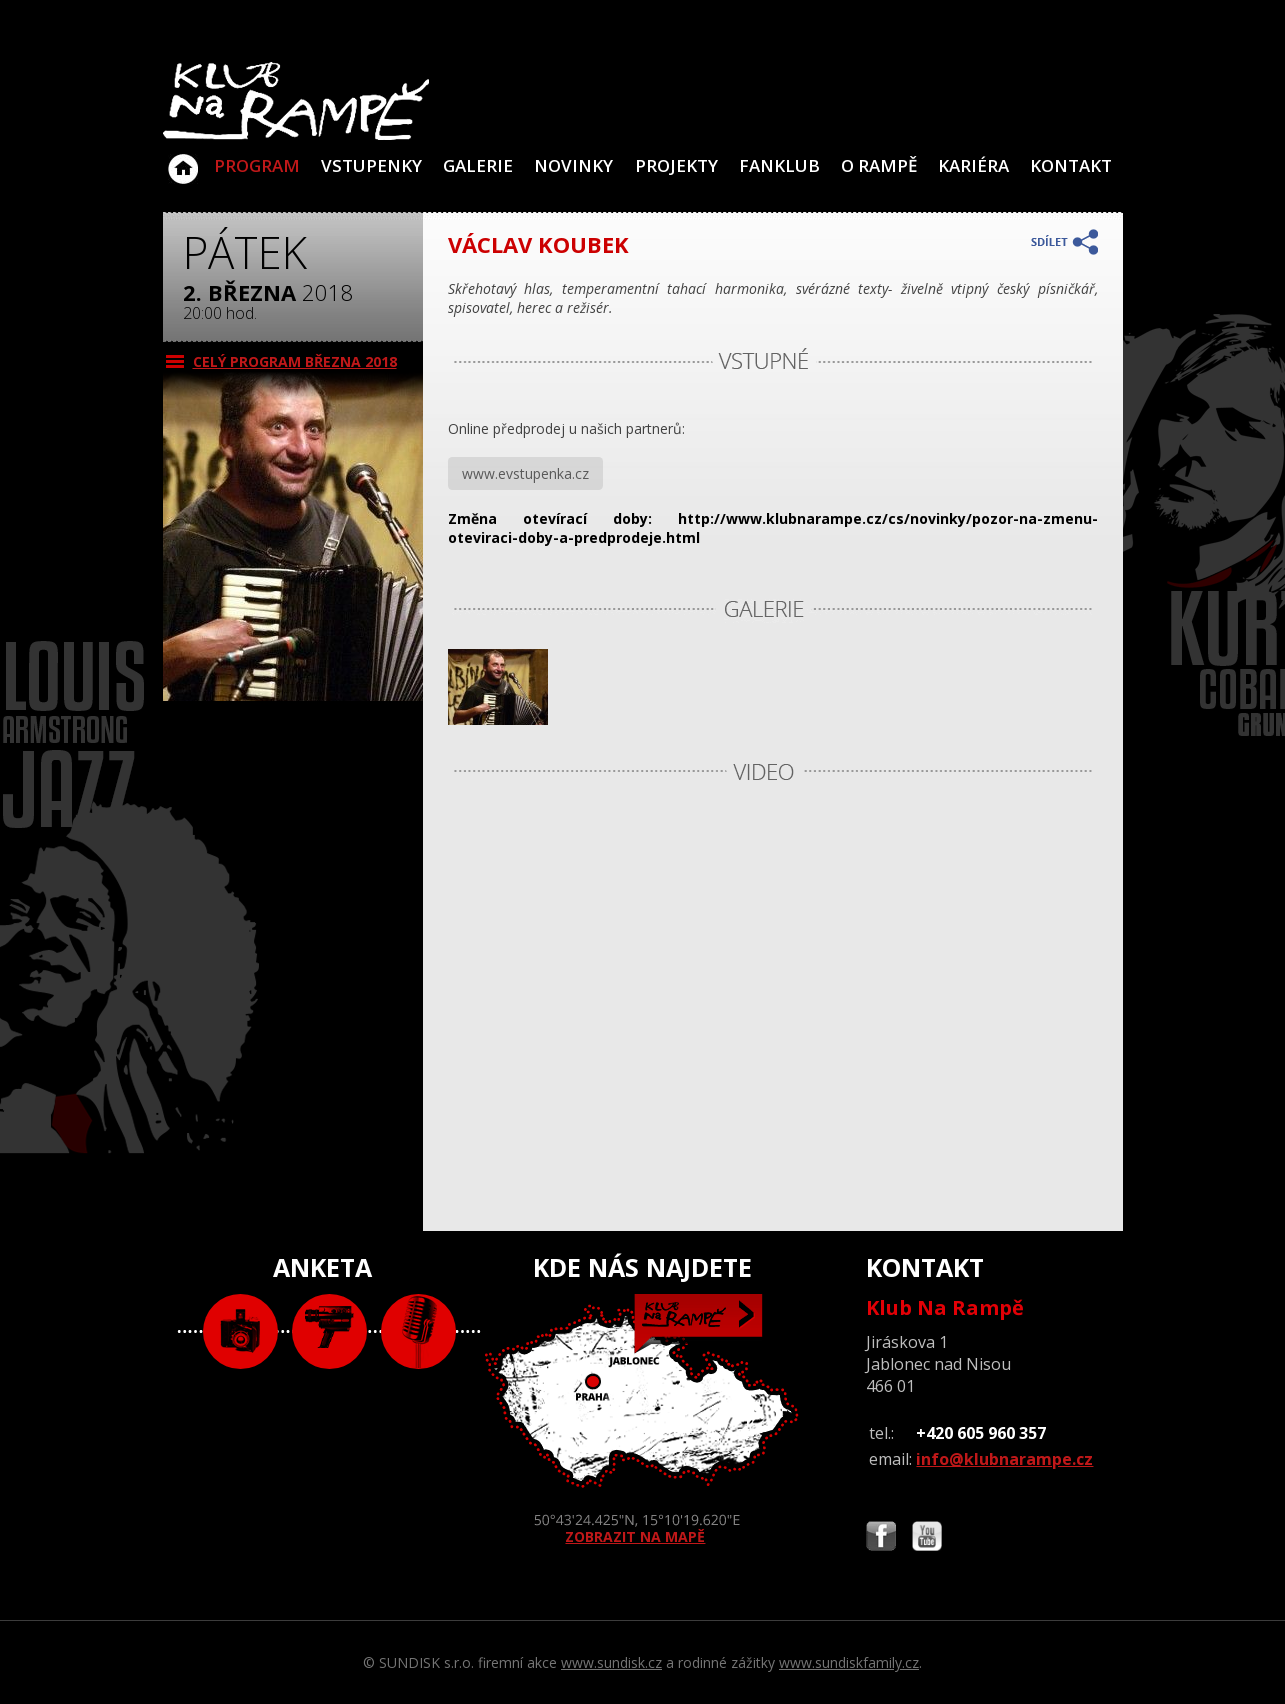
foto (240, 1331)
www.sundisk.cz (611, 1662)
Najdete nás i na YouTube (927, 1538)
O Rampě (879, 165)
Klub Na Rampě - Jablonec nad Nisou (183, 159)
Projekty (676, 165)
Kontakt (1071, 165)
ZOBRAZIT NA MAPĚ (642, 1420)
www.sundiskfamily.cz (849, 1662)
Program (257, 165)
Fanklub (779, 165)
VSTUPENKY (371, 165)
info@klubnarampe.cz (1004, 1459)
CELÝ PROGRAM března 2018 (295, 361)
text (418, 1331)
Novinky (573, 165)
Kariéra (973, 165)
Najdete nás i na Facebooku (881, 1538)
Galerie (478, 165)
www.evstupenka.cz (525, 473)
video (329, 1331)
